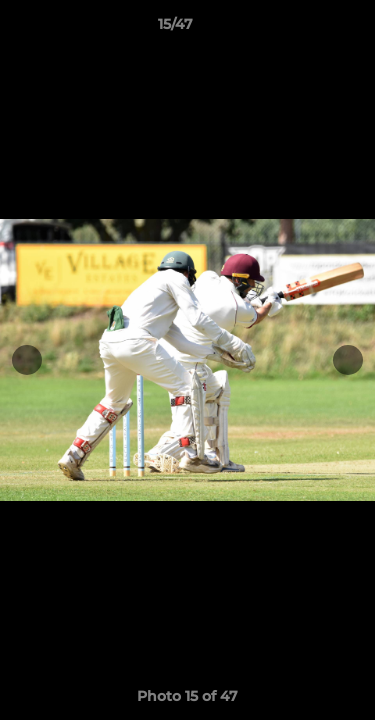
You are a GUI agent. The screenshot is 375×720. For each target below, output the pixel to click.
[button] (303, 29)
